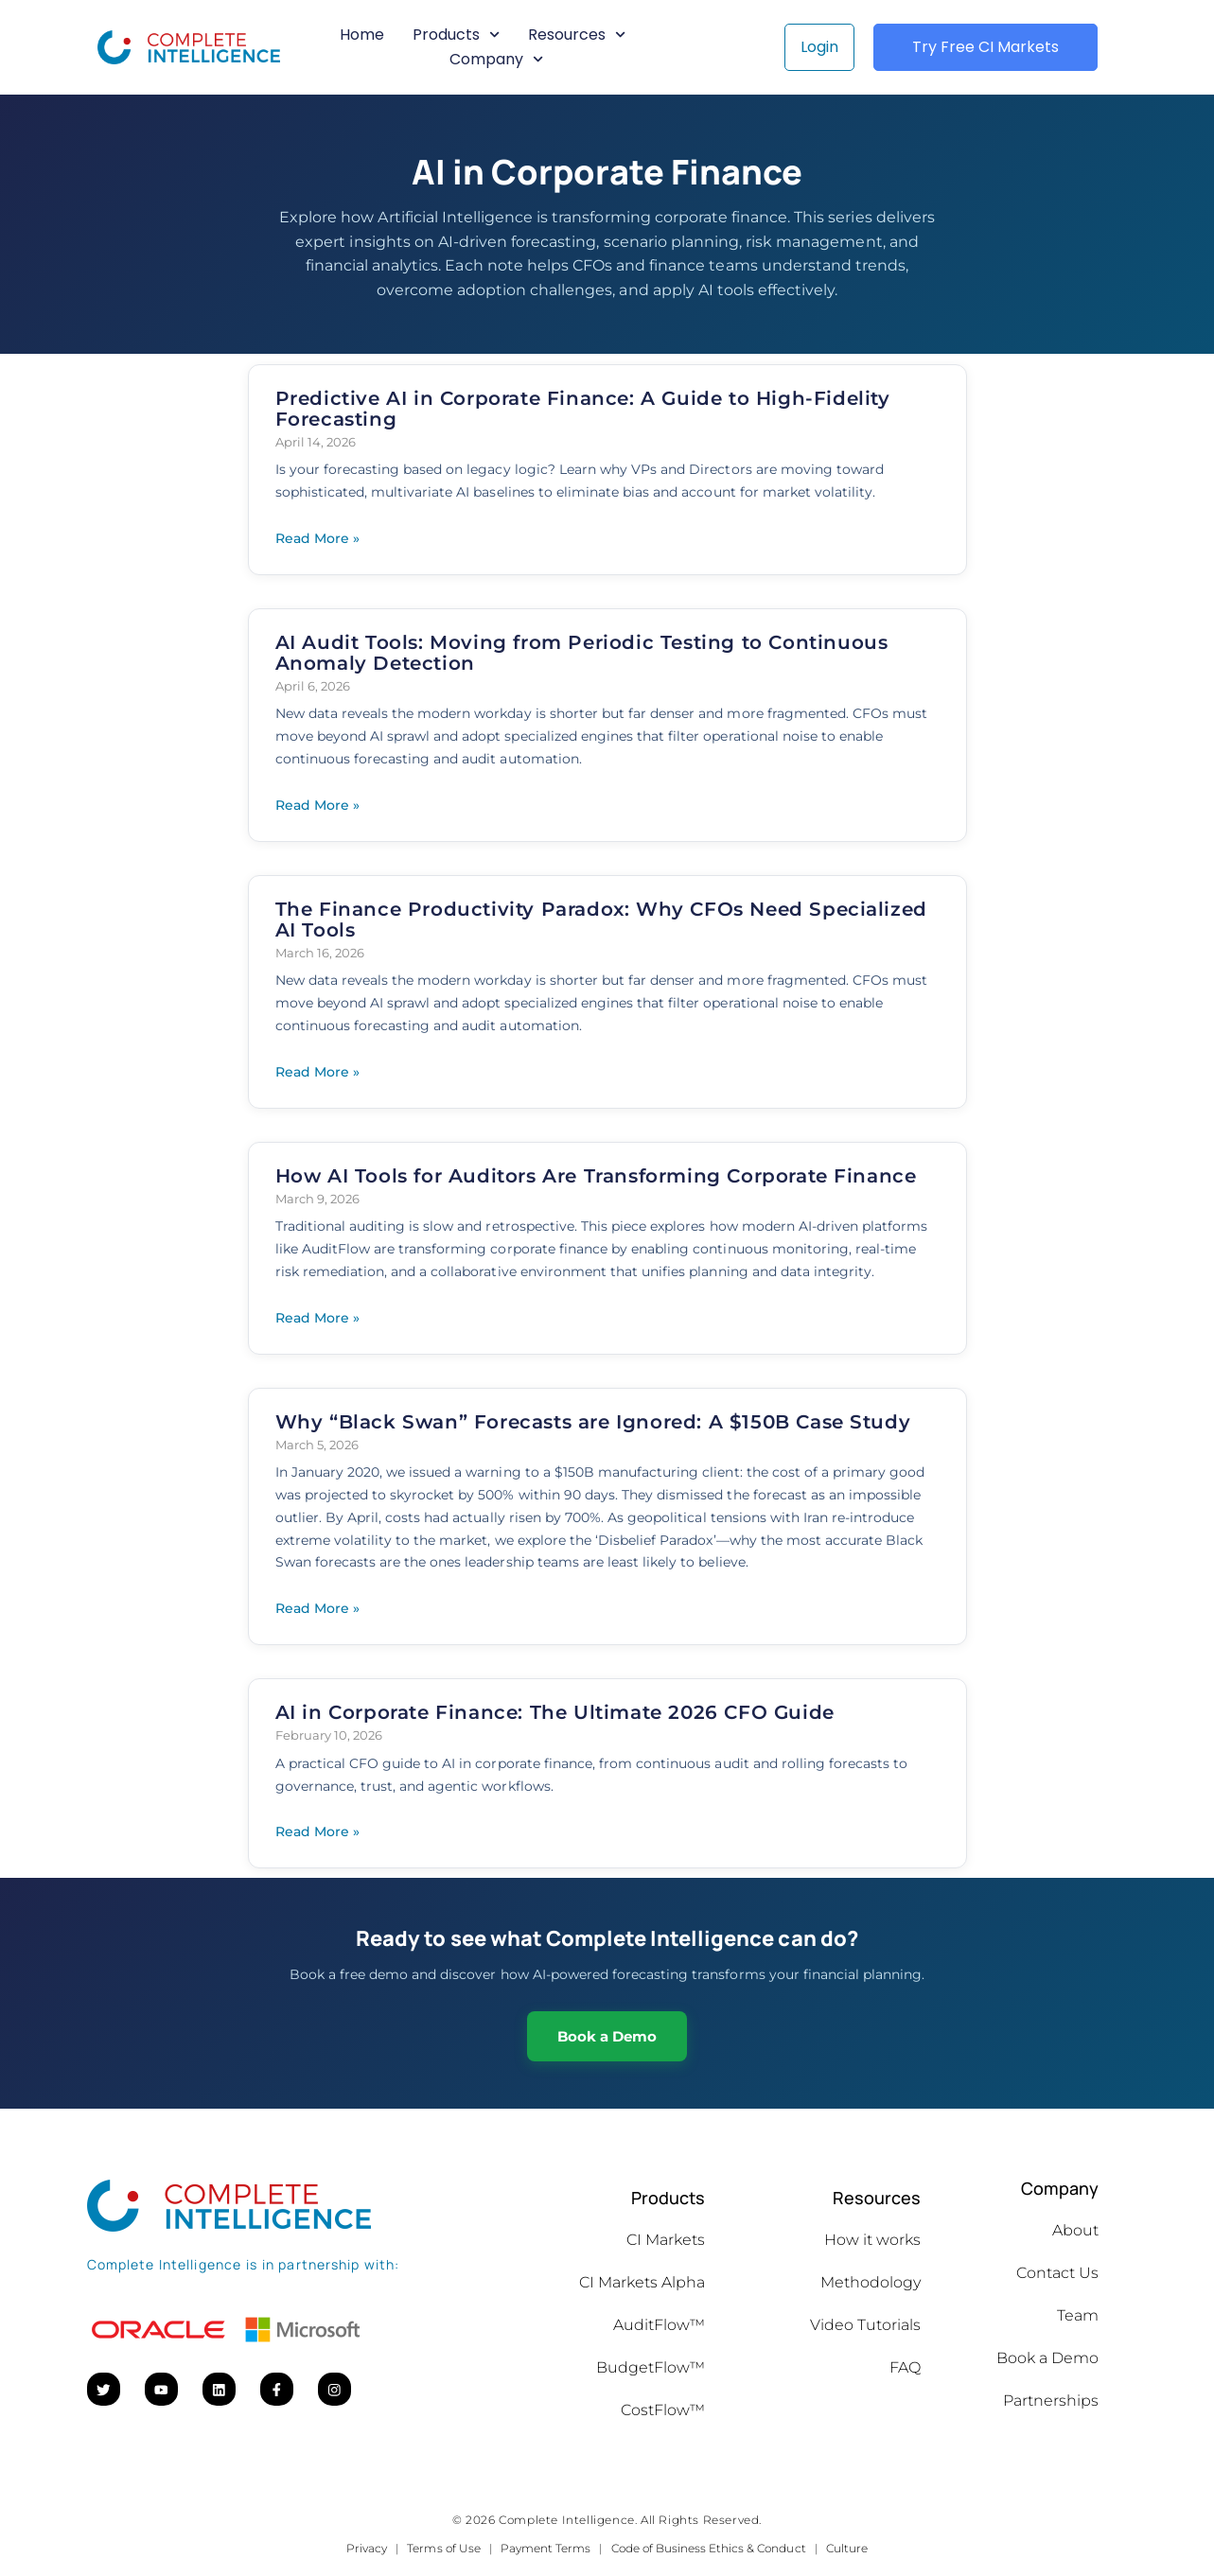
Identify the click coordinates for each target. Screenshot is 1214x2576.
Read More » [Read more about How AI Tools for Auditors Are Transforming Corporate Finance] (317, 1317)
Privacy (366, 2548)
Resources (576, 35)
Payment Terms (545, 2548)
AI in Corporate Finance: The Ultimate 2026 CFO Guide (555, 1712)
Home (362, 34)
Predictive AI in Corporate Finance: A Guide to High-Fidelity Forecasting (582, 408)
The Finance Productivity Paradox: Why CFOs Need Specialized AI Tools (601, 919)
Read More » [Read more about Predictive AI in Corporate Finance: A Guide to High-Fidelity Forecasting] (317, 538)
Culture (847, 2548)
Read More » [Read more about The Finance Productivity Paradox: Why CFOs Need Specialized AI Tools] (317, 1071)
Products (456, 35)
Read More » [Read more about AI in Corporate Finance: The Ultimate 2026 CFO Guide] (317, 1831)
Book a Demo (607, 2036)
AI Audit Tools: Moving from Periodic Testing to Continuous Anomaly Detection (582, 653)
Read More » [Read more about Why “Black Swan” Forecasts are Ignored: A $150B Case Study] (317, 1608)
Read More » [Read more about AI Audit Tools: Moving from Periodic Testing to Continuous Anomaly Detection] (317, 805)
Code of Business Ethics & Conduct (708, 2548)
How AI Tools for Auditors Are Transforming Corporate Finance (596, 1176)
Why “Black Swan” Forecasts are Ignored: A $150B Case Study (593, 1422)
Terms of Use (443, 2548)
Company (496, 59)
